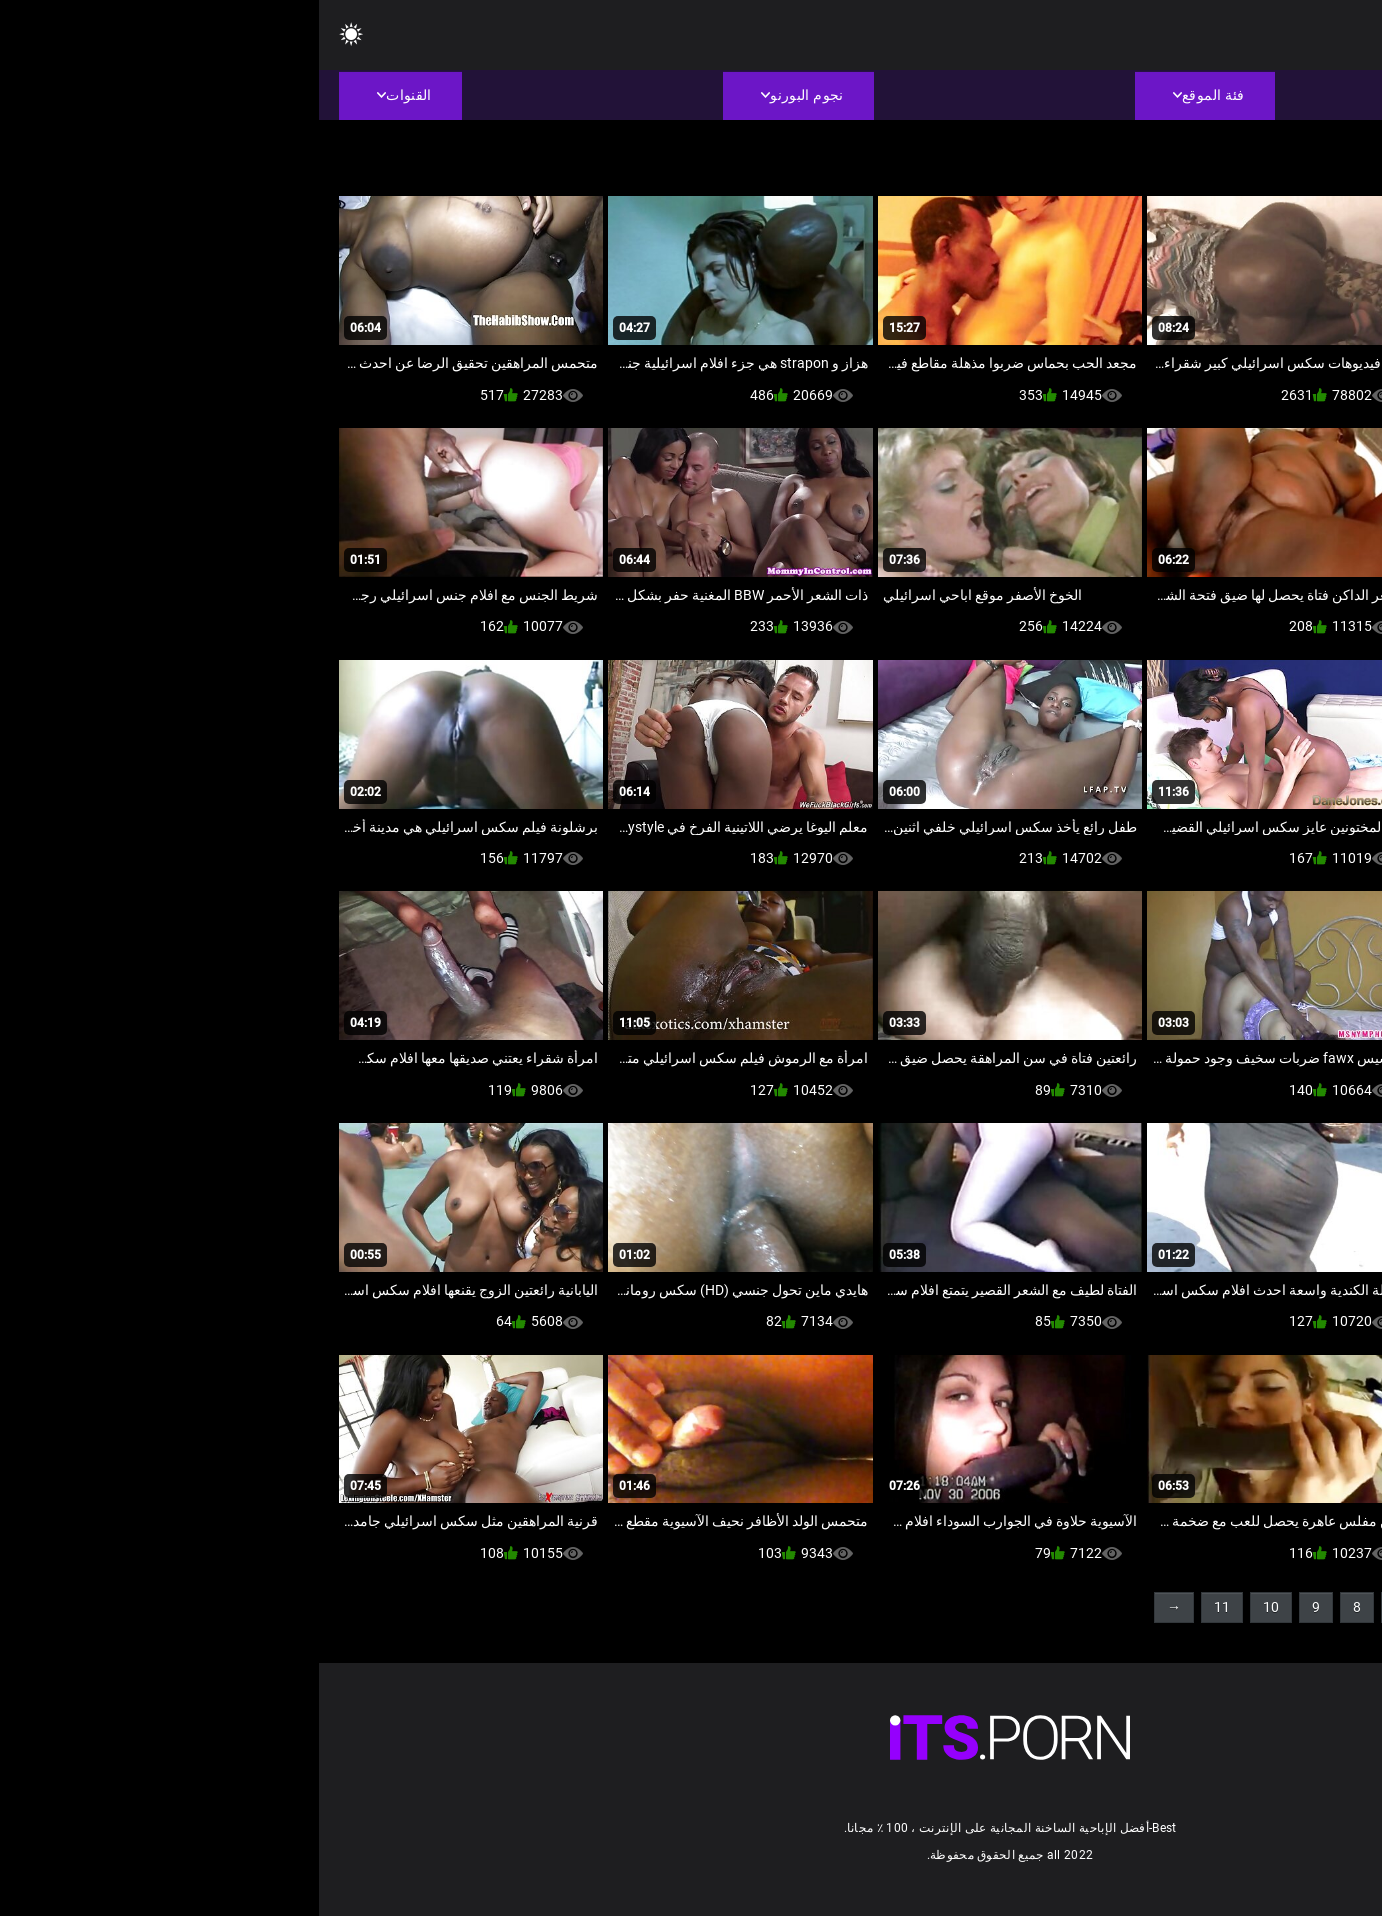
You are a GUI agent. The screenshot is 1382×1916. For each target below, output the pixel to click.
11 (903, 1607)
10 (952, 1607)
